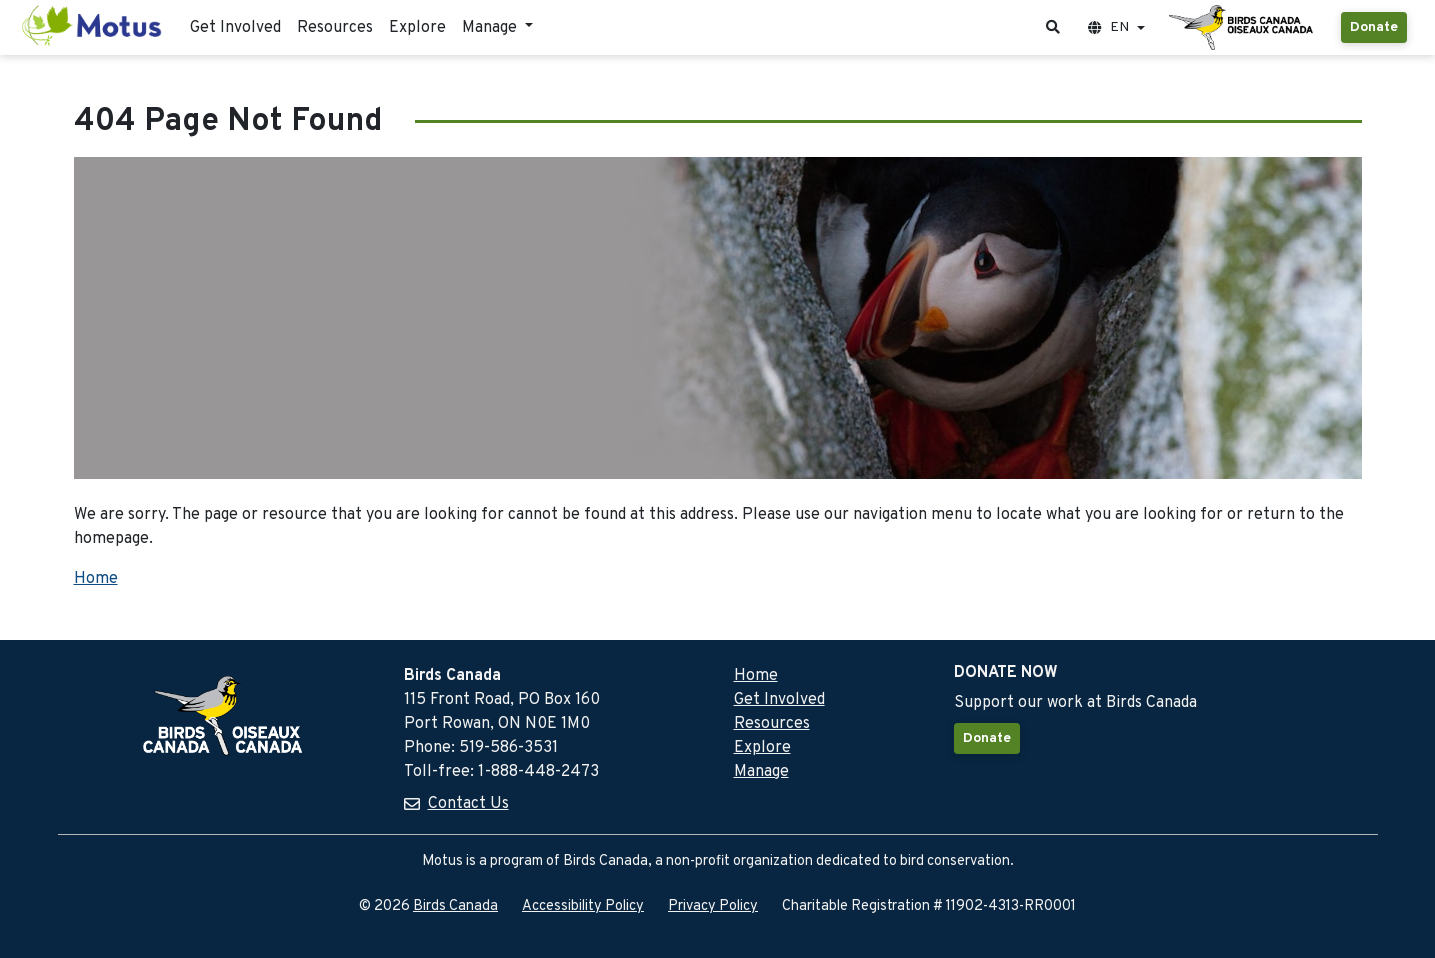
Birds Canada (455, 906)
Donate (1374, 27)
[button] (1053, 27)
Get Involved (235, 28)
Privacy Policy (713, 906)
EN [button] (1108, 27)
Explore (417, 28)
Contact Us (468, 804)
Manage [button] (491, 28)
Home (96, 579)
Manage (761, 772)
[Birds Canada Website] (1243, 28)
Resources (335, 28)
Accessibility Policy (583, 906)
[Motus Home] (93, 27)
